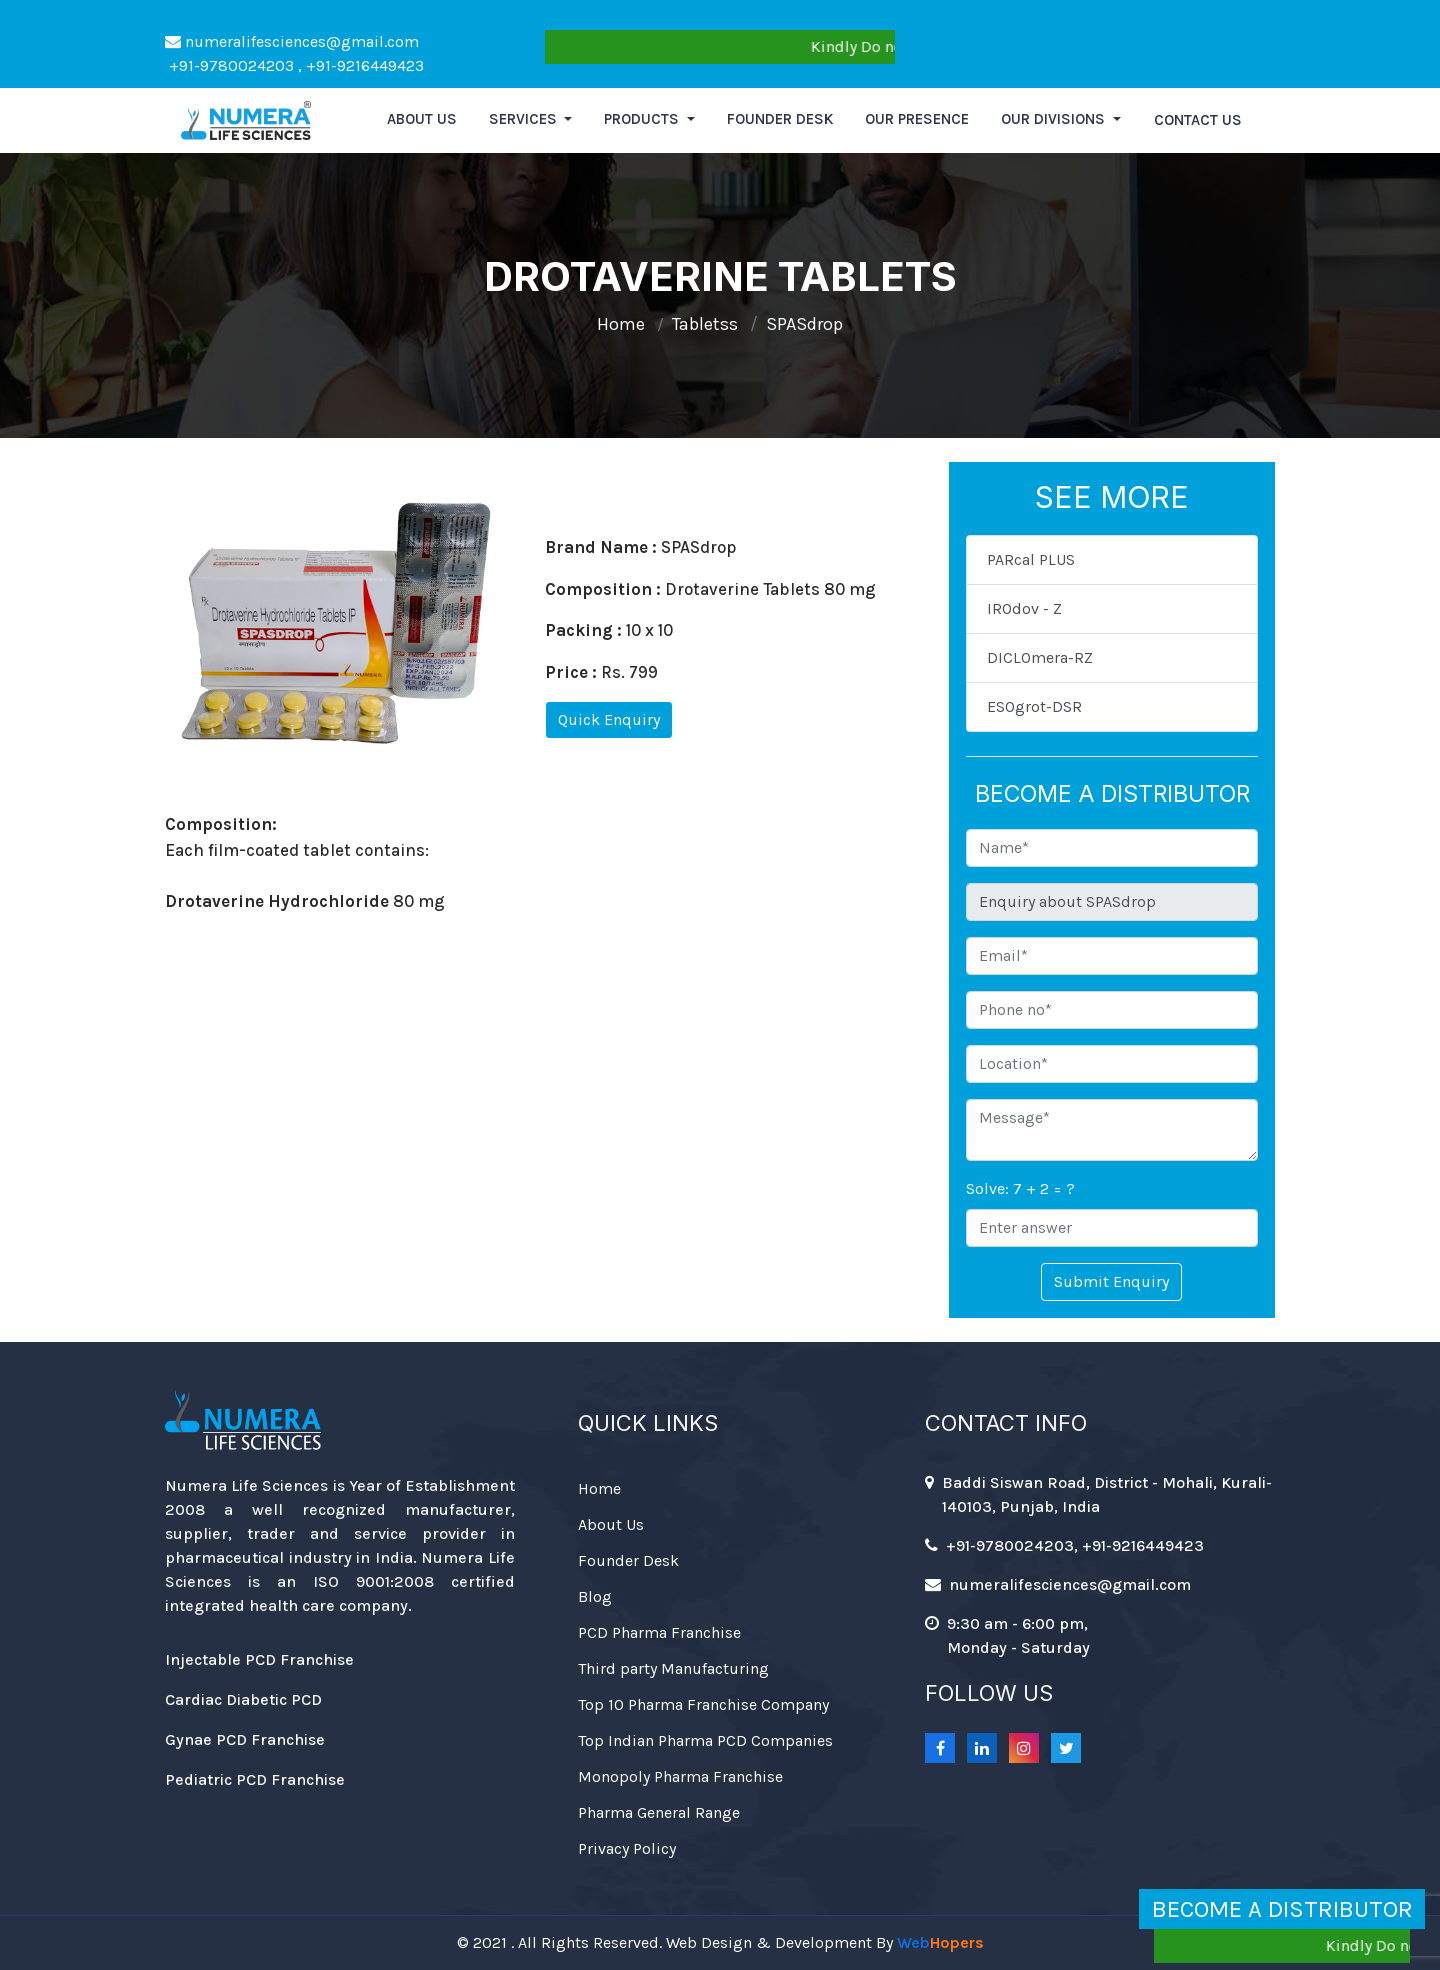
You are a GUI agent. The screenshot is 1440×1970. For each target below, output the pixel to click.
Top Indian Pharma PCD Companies (705, 1740)
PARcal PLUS (1031, 559)
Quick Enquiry (609, 719)
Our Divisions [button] (1055, 119)
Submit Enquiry (1111, 1281)
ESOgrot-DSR (1034, 706)
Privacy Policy (627, 1848)
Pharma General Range (659, 1812)
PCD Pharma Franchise (659, 1632)
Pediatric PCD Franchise (255, 1779)
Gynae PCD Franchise (245, 1739)
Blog (595, 1596)
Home (621, 324)
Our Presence (917, 119)
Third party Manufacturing (673, 1668)
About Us (611, 1524)
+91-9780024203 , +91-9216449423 (294, 65)
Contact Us (1198, 120)
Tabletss (705, 324)
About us (422, 119)
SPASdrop (804, 324)
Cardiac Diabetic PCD (243, 1699)
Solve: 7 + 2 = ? (1020, 1188)
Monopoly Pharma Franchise (680, 1776)
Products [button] (643, 119)
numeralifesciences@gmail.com (292, 41)
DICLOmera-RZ (1040, 657)
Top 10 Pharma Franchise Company (703, 1704)
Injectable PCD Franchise (259, 1659)
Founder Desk (780, 119)
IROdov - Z (1024, 608)
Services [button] (525, 119)
